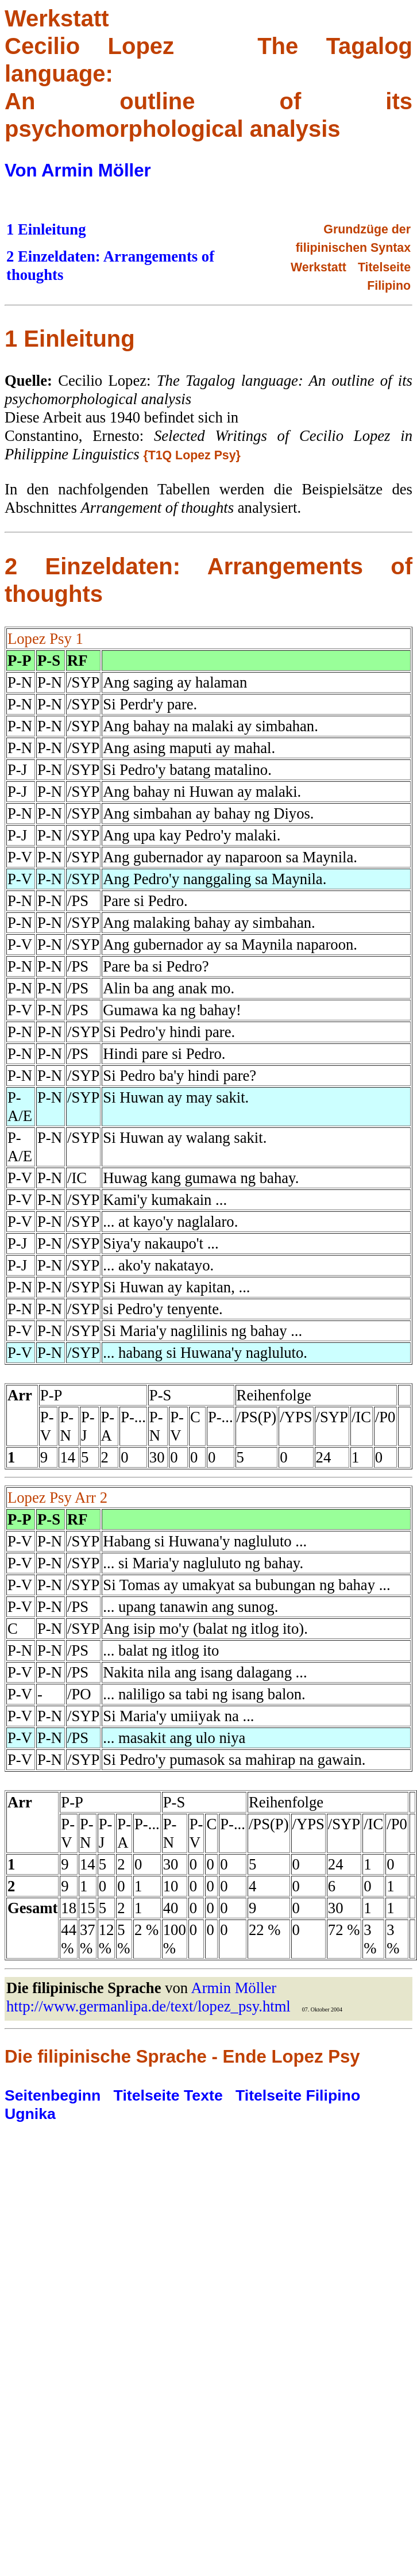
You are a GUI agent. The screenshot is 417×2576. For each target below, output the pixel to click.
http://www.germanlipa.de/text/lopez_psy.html (148, 2006)
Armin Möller (233, 1988)
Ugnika (30, 2113)
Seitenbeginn (53, 2095)
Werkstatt (318, 267)
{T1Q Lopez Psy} (192, 455)
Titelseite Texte (168, 2095)
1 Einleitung (46, 229)
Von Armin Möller (78, 170)
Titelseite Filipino (297, 2095)
